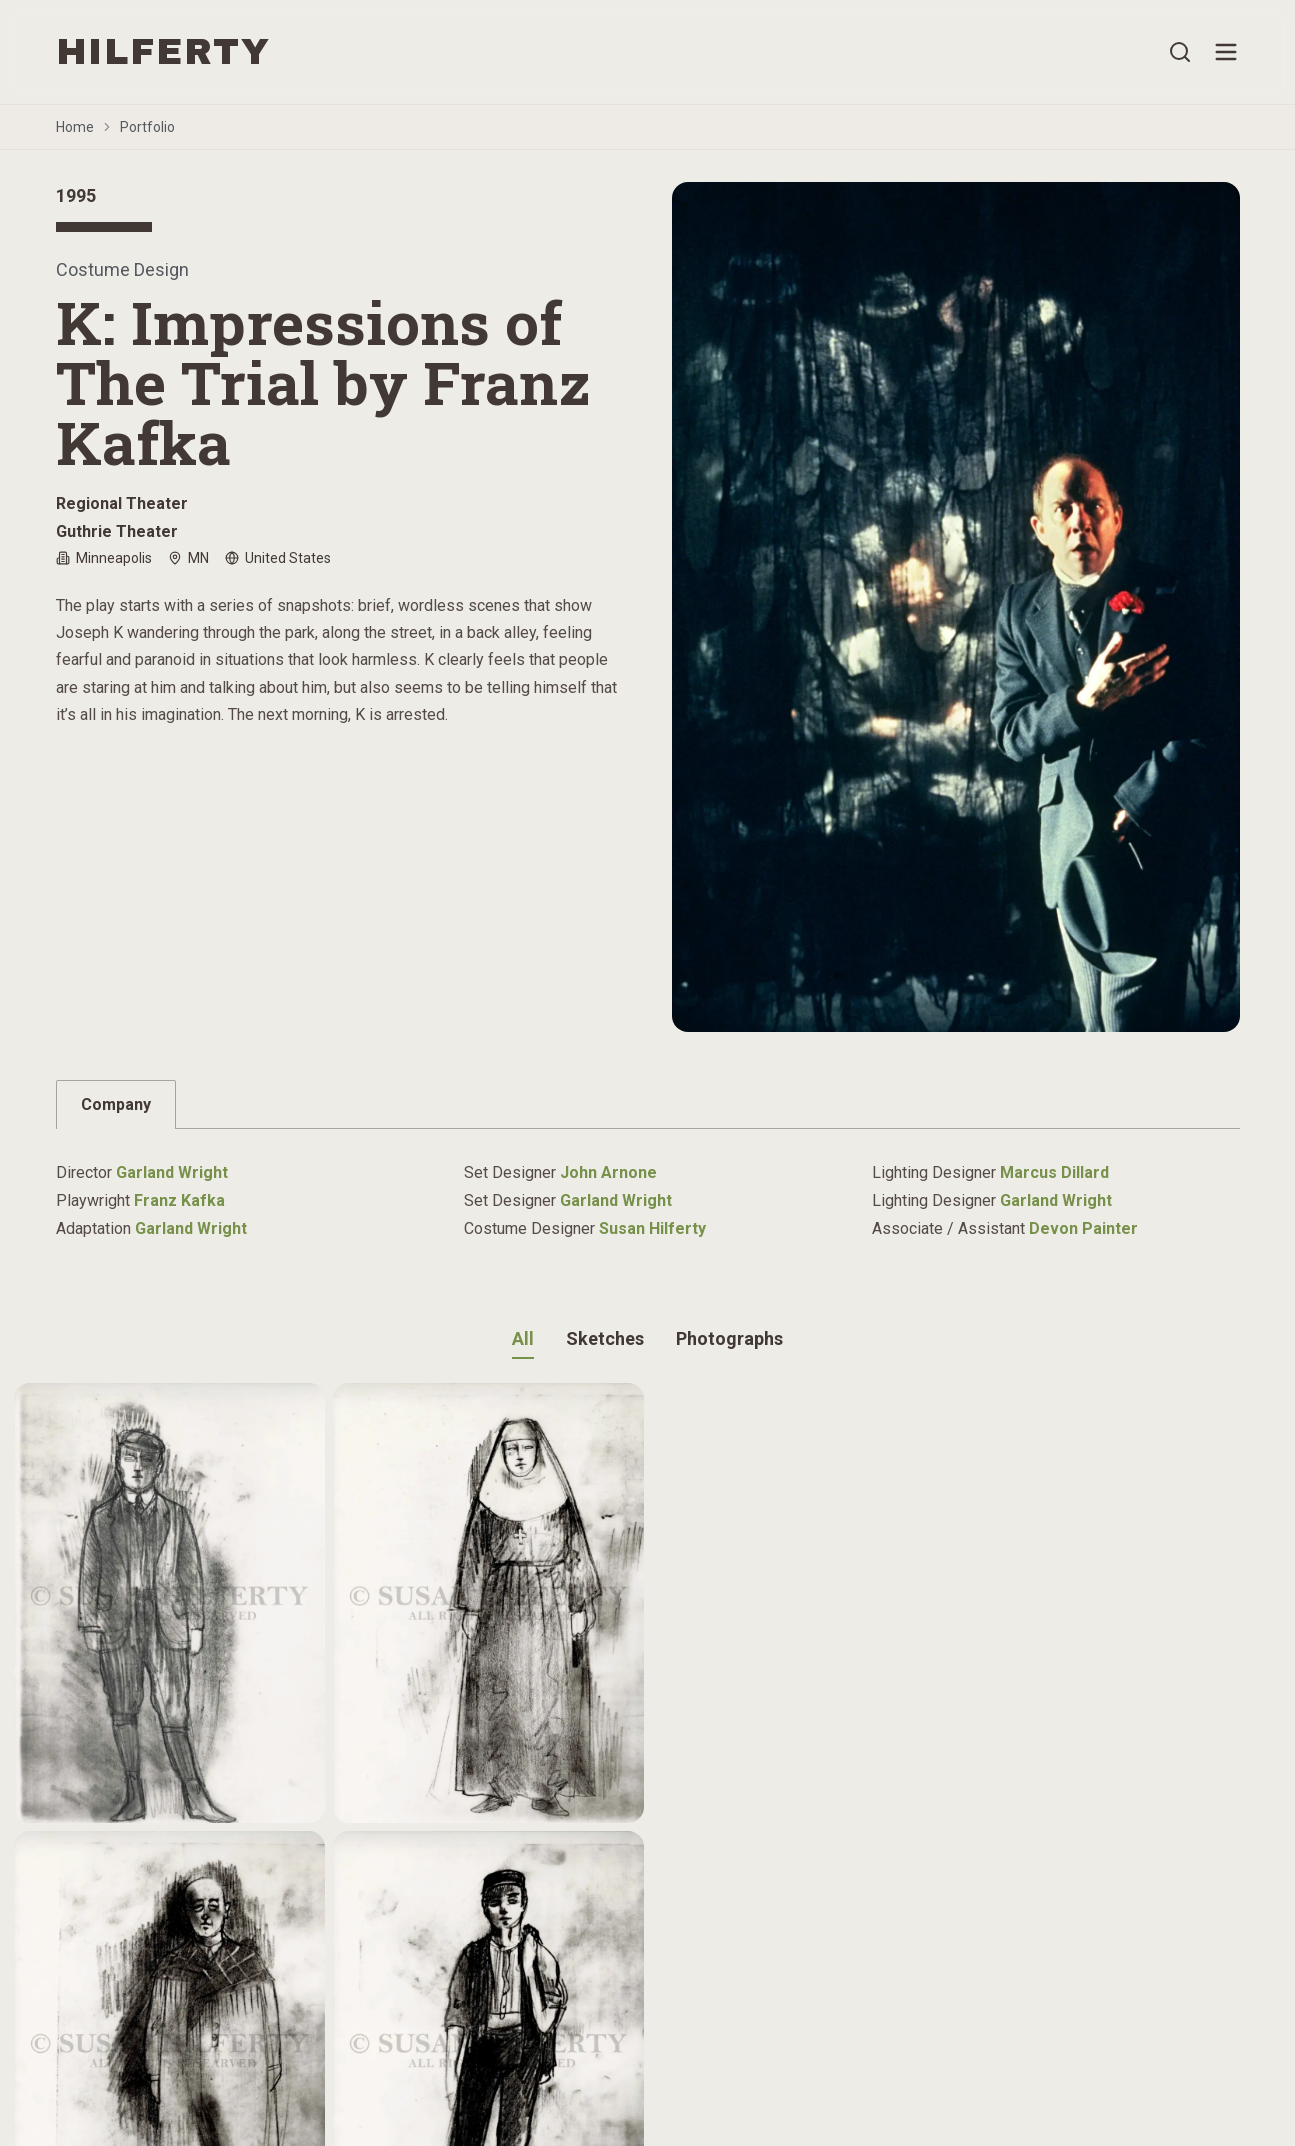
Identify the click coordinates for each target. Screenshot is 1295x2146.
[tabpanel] (648, 1191)
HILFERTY (163, 52)
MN (188, 558)
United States (278, 558)
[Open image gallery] (956, 607)
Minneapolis (104, 558)
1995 (76, 195)
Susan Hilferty (652, 1228)
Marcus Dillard (1054, 1172)
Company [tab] (116, 1104)
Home (75, 127)
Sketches (605, 1338)
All (523, 1338)
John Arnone (608, 1172)
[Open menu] (1226, 52)
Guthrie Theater (117, 531)
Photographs (729, 1338)
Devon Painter (1083, 1228)
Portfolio (147, 127)
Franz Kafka (179, 1200)
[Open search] (1180, 52)
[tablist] (648, 1104)
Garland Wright (172, 1172)
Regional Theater (122, 503)
